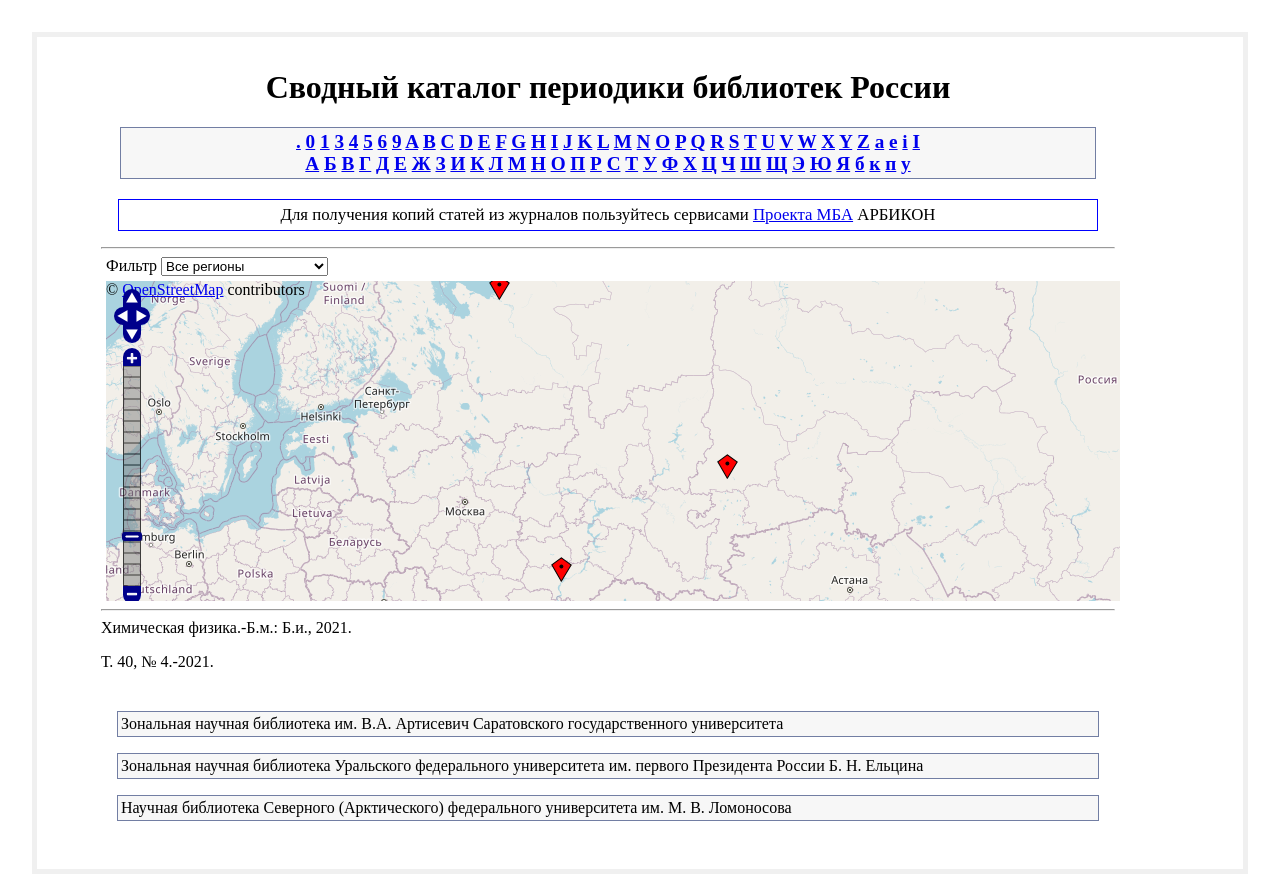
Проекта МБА (803, 214)
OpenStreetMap (172, 289)
